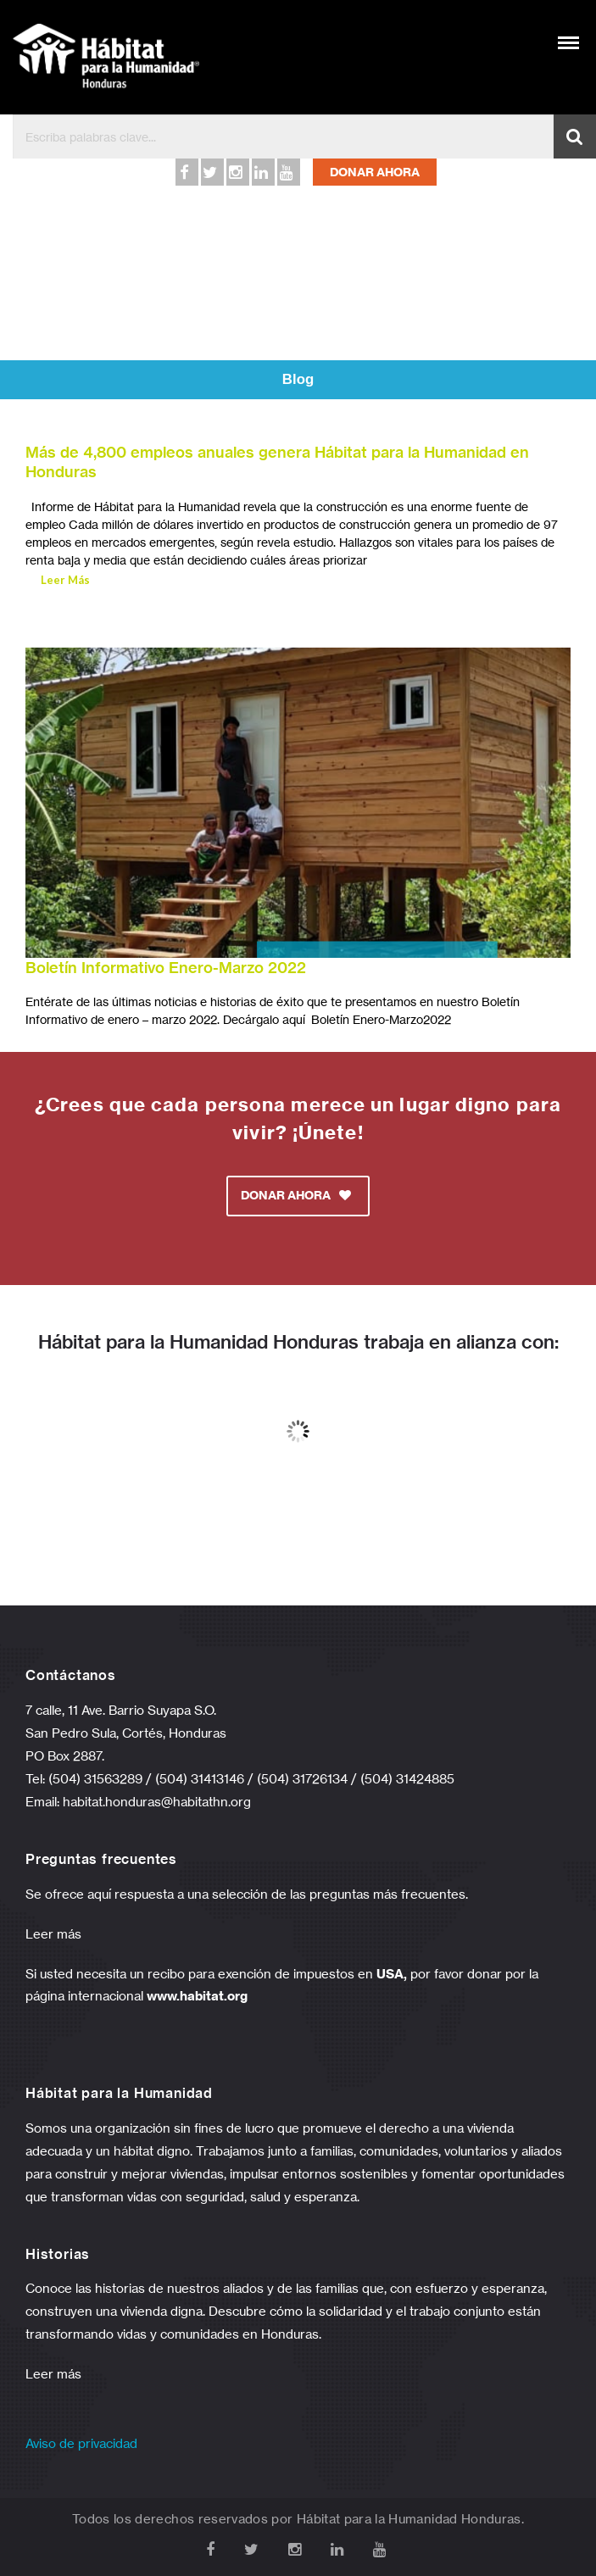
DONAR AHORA (375, 172)
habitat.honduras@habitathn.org (157, 1802)
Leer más (53, 1934)
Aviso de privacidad (81, 2443)
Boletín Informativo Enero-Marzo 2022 (165, 967)
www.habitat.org (197, 1996)
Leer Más (65, 580)
